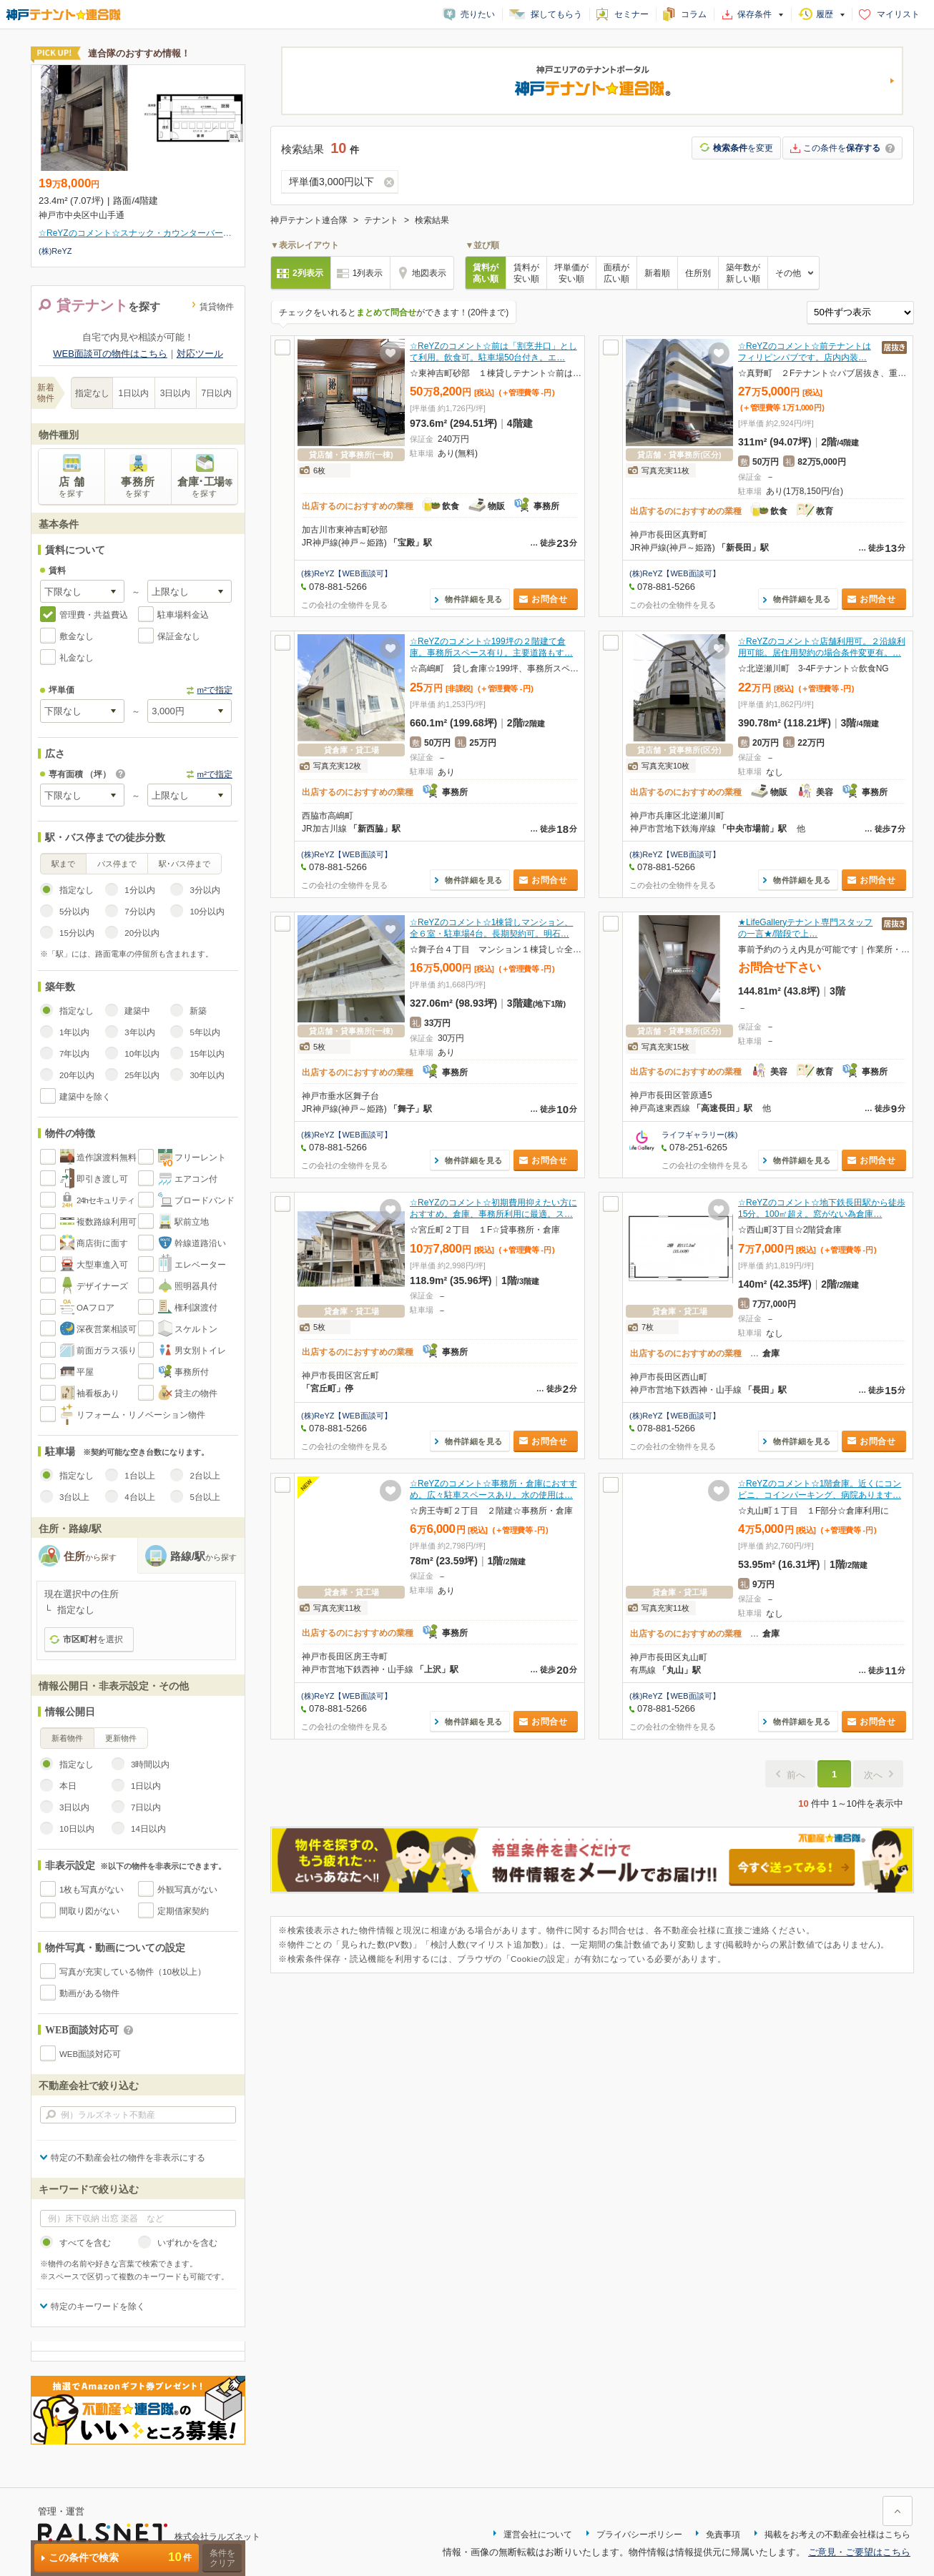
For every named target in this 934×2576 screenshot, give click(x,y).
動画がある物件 (89, 1993)
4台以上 (139, 1497)
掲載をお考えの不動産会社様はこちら (837, 2535)
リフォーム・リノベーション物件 (141, 1415)
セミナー (631, 14)
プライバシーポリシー (639, 2535)
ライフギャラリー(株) (699, 1134)
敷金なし (76, 636)
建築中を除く (85, 1096)
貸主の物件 (195, 1393)
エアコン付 (195, 1179)
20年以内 (76, 1075)
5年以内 (205, 1032)
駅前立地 (191, 1222)
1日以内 (134, 393)
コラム (694, 14)
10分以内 (207, 911)
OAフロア (95, 1307)
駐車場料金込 (183, 615)
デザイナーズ (102, 1286)
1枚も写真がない (91, 1889)
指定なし (92, 393)
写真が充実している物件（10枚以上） (132, 1972)
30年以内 (207, 1075)
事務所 (138, 486)
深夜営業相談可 (107, 1329)
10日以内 (76, 1829)
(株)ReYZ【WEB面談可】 (346, 573)
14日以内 (148, 1829)
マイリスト (898, 14)
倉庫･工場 (204, 486)
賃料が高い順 (485, 273)
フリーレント (200, 1157)
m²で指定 (214, 690)
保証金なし (178, 636)
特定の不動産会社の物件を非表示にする (128, 2157)
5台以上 (205, 1497)
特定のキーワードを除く (98, 2306)
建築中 (137, 1011)
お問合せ (549, 599)
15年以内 (207, 1054)
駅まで (63, 863)
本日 (68, 1786)
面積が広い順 (616, 273)
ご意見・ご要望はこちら (859, 2552)
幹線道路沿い (200, 1243)
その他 (788, 273)
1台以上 (139, 1475)
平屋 (85, 1372)
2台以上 (205, 1475)
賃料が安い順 (526, 273)
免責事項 (723, 2535)
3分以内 (205, 890)
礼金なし (76, 657)
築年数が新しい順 (743, 273)
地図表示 (429, 273)
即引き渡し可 (102, 1179)
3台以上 (74, 1497)
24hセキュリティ (105, 1200)
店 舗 (72, 486)
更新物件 (121, 1738)
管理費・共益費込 (93, 615)
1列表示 (368, 273)
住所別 (698, 273)
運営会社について (537, 2535)
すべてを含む (85, 2243)
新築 (198, 1011)
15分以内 (76, 933)
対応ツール (200, 353)
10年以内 (141, 1054)
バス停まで (117, 863)
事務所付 (191, 1372)
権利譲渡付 (195, 1307)
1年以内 (74, 1032)
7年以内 (74, 1054)
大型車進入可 (102, 1264)
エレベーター (200, 1264)
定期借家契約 (183, 1911)
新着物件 (67, 1738)
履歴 (824, 14)
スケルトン (195, 1329)
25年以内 (141, 1075)
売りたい (478, 14)
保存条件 (754, 14)
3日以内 (175, 393)
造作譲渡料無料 (107, 1157)
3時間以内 (150, 1764)
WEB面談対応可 (90, 2054)
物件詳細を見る (474, 599)
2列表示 (308, 273)
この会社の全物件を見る (344, 605)
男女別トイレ (200, 1350)
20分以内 (141, 933)
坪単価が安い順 (571, 273)
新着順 (657, 273)
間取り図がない (89, 1911)
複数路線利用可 (107, 1222)
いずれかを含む (187, 2243)
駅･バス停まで (184, 863)
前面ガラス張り (107, 1350)
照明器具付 (195, 1286)
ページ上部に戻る (898, 2511)
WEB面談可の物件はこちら (110, 353)
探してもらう (556, 14)
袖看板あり (98, 1393)
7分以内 (139, 911)
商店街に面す (102, 1243)
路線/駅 (203, 1556)
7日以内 (217, 393)
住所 (90, 1556)
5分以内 (74, 911)
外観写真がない (187, 1889)
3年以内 (139, 1032)
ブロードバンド (204, 1200)
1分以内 (139, 890)
